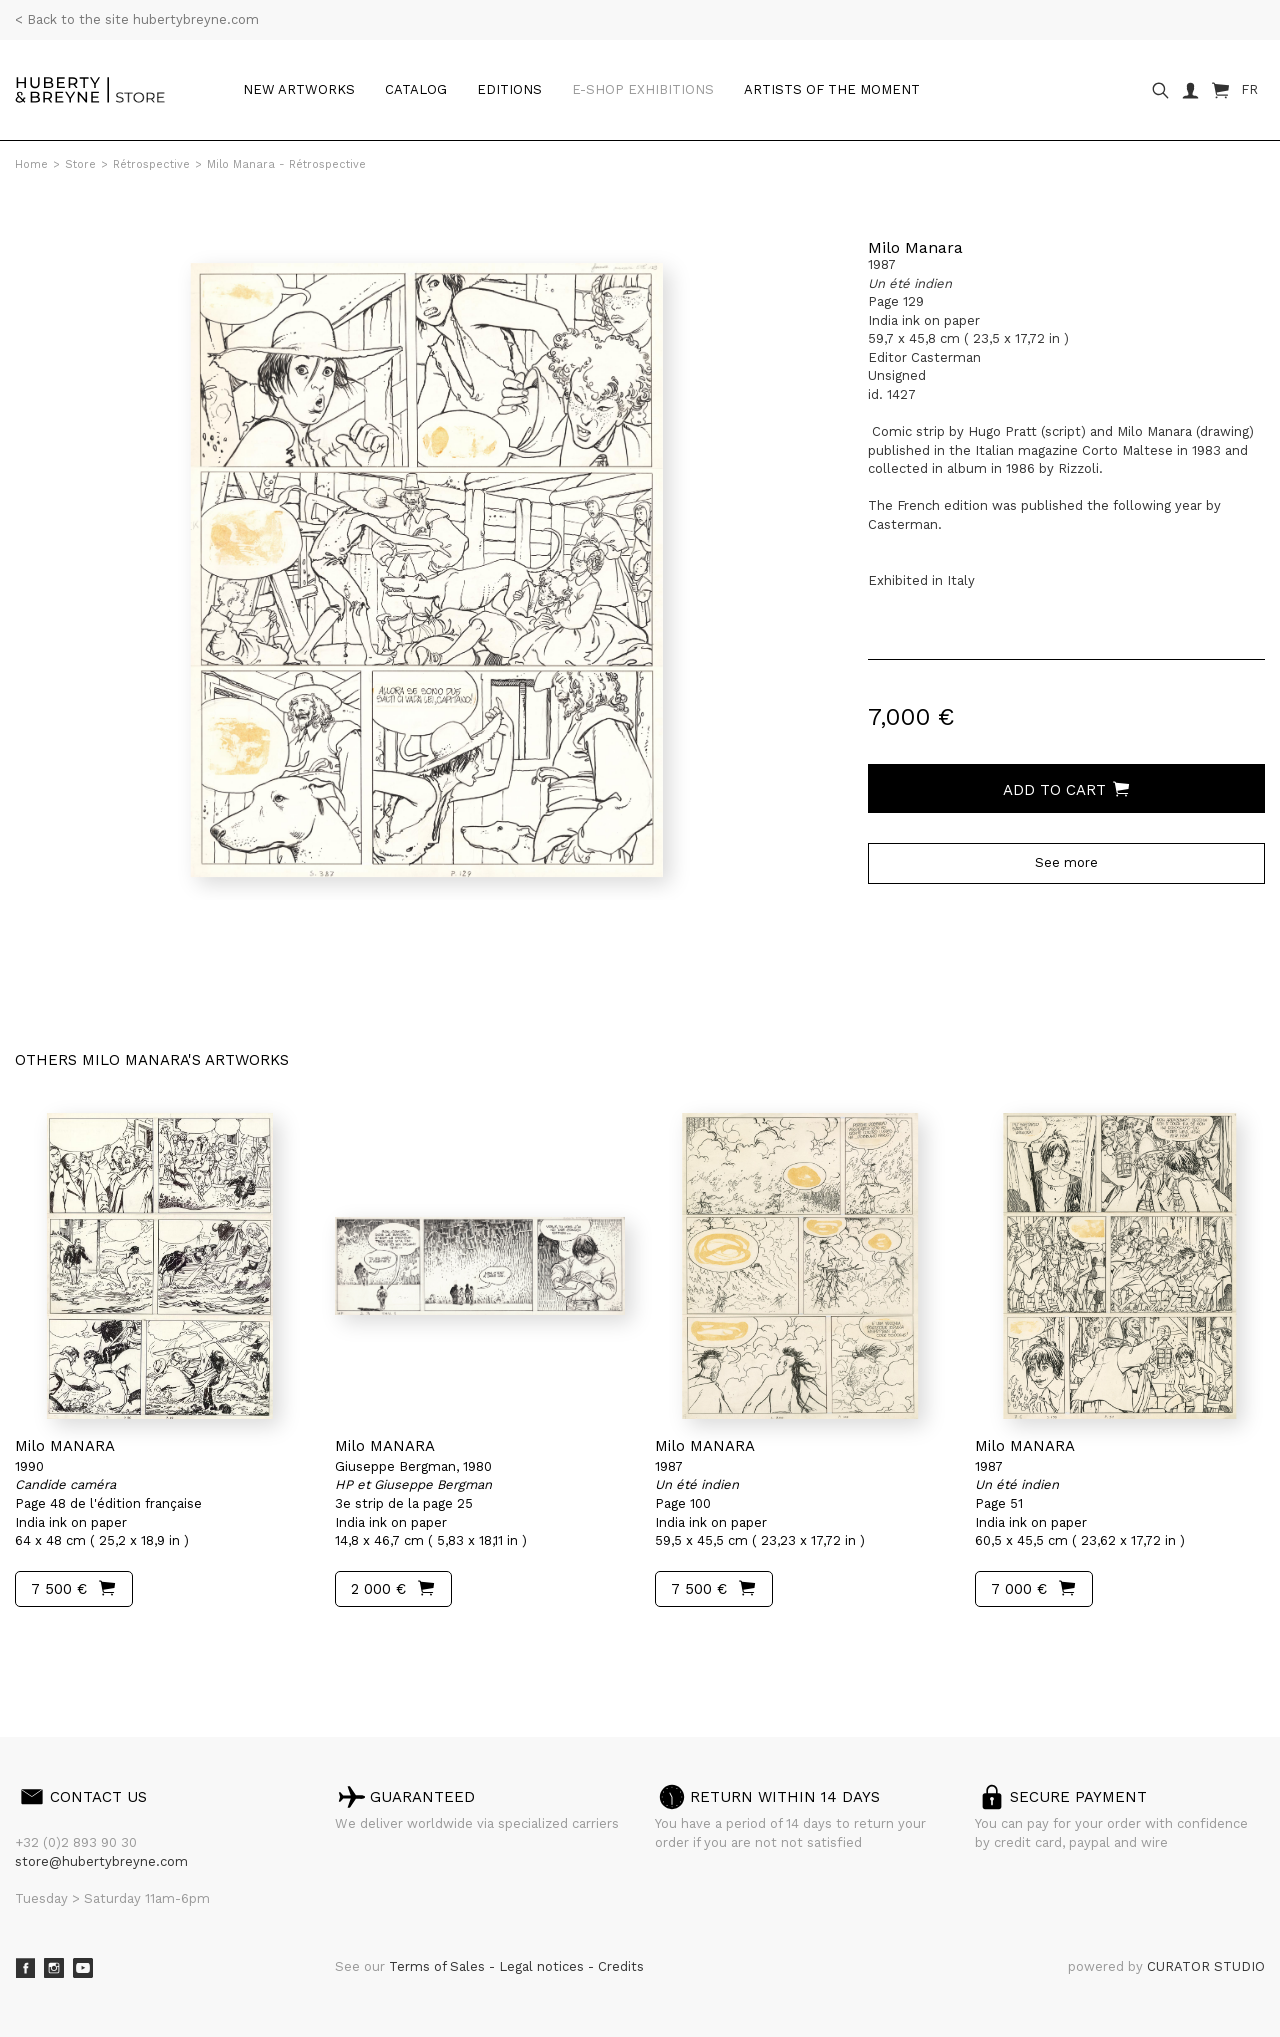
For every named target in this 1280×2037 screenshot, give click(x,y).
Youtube (83, 1968)
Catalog (416, 89)
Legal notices (543, 1966)
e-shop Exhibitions (643, 89)
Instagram (54, 1968)
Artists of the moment (832, 89)
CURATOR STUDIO (1206, 1966)
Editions (509, 89)
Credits (621, 1966)
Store (80, 164)
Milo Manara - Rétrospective (286, 164)
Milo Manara (915, 247)
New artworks (299, 89)
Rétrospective (151, 164)
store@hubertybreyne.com (101, 1861)
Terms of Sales (439, 1966)
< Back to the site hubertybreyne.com (137, 19)
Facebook (25, 1968)
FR (1249, 89)
